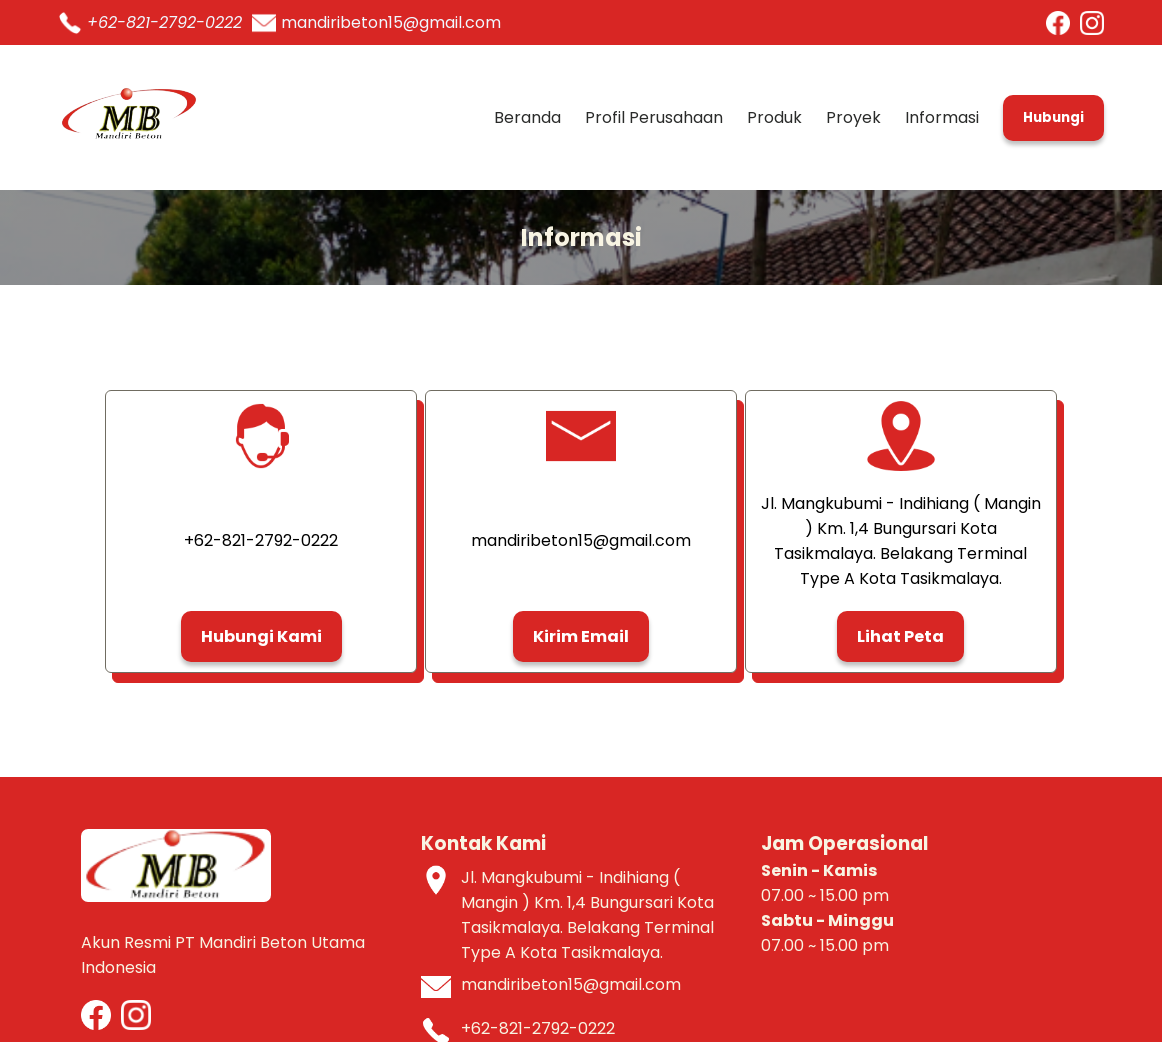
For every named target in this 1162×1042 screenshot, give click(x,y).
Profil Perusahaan (654, 117)
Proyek (853, 117)
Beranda (527, 117)
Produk (774, 117)
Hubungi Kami (261, 636)
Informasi (942, 117)
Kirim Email (581, 636)
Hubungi (1053, 117)
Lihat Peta (900, 636)
